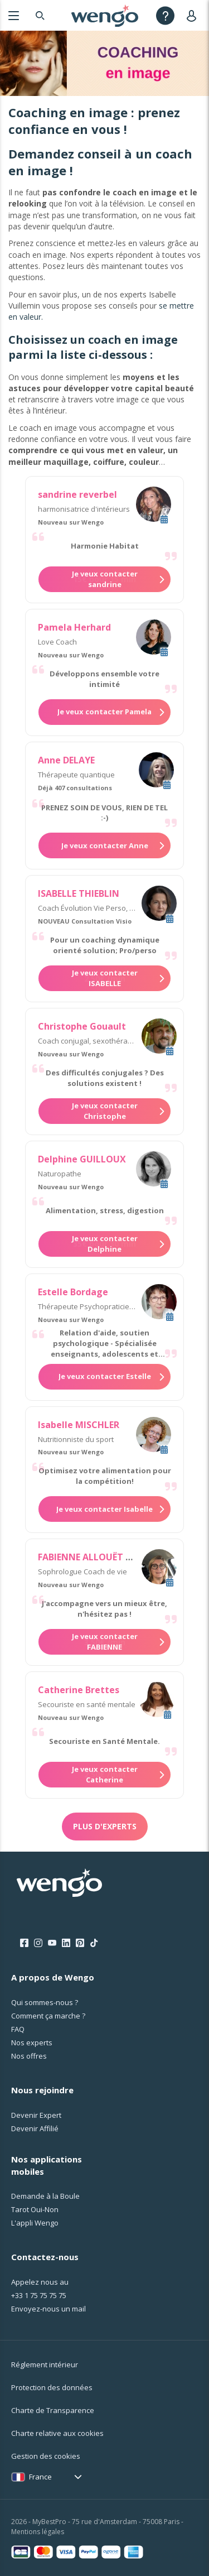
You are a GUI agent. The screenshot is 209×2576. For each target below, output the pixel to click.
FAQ (18, 2029)
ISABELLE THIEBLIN (78, 893)
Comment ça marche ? (48, 2016)
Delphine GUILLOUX (82, 1159)
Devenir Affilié (35, 2128)
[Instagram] (38, 1943)
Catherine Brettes (78, 1690)
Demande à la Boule (45, 2196)
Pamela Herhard (74, 627)
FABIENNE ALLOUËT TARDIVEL (102, 1557)
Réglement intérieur (44, 2364)
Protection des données (52, 2387)
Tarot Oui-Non (35, 2209)
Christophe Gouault (82, 1026)
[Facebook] (24, 1943)
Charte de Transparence (52, 2410)
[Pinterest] (80, 1943)
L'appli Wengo (35, 2223)
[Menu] (13, 15)
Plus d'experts (105, 1826)
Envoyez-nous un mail (48, 2309)
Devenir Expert (36, 2115)
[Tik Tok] (94, 1943)
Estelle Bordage (73, 1292)
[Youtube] (52, 1943)
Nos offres (29, 2056)
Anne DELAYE (66, 760)
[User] (193, 15)
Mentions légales (37, 2531)
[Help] (165, 15)
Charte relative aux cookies (57, 2433)
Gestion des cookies (45, 2456)
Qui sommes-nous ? (44, 2002)
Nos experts (31, 2042)
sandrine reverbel (77, 494)
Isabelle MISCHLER (78, 1425)
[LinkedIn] (66, 1943)
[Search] (40, 15)
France (40, 2477)
